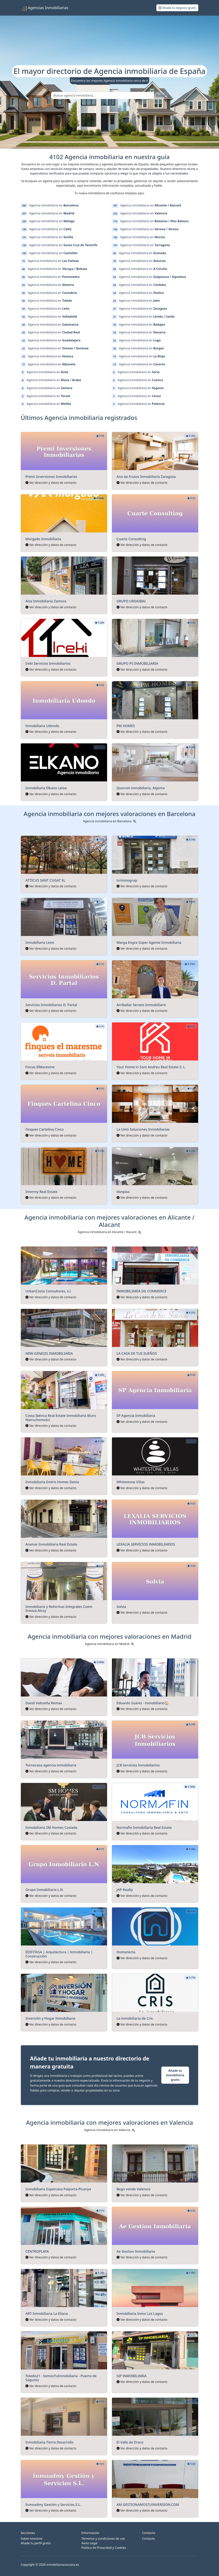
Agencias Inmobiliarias (44, 8)
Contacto (148, 2538)
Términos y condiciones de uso (103, 2538)
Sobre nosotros (31, 2538)
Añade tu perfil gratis (36, 2543)
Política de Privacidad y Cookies (103, 2548)
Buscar (161, 95)
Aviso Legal (89, 2543)
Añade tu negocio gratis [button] (177, 8)
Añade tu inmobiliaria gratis (175, 2075)
